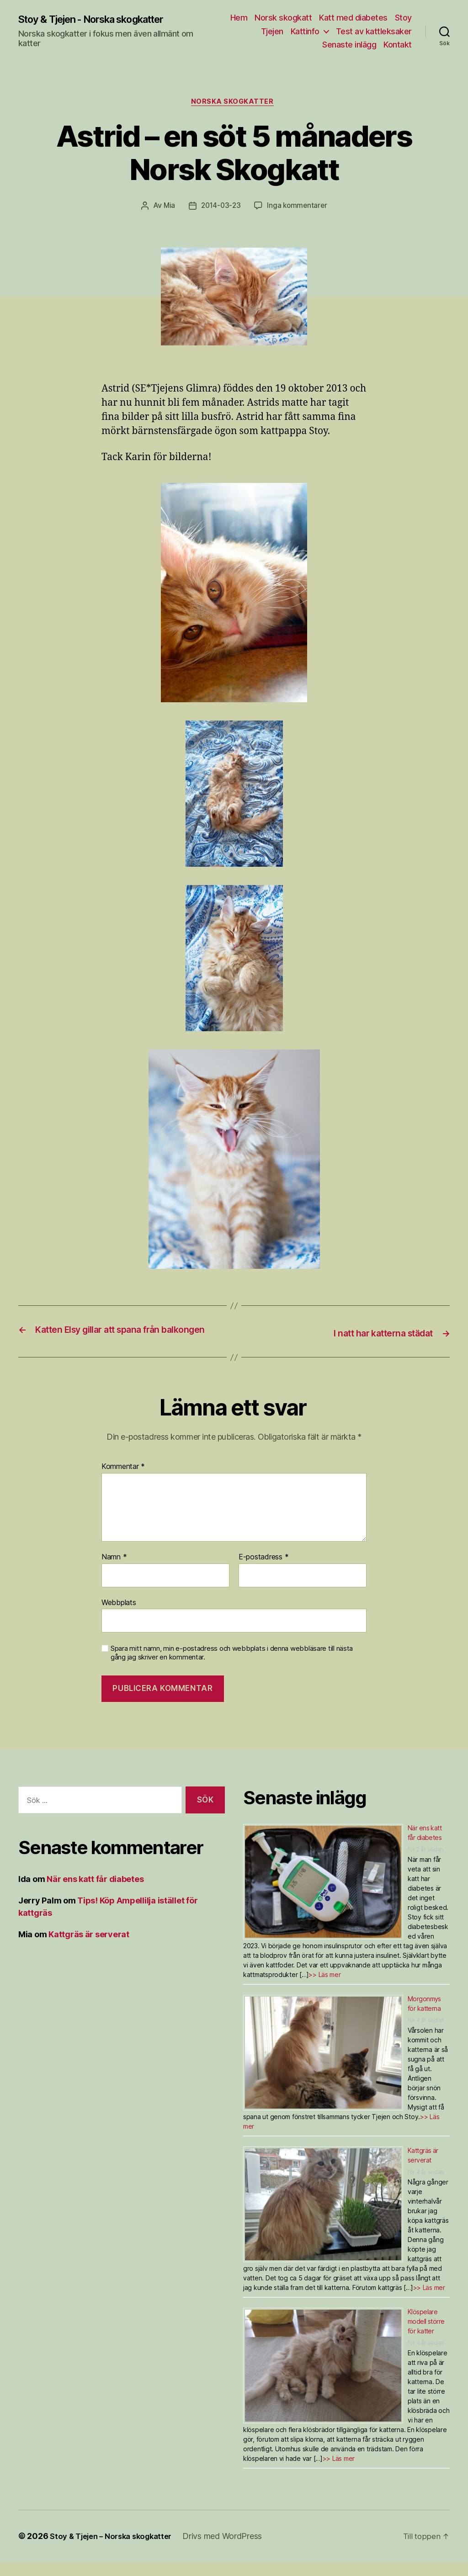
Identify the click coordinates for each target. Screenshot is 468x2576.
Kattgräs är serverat (88, 1948)
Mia (167, 207)
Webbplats (118, 1616)
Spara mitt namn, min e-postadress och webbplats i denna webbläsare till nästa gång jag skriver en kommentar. (232, 1666)
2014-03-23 (220, 207)
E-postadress (263, 1571)
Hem (239, 17)
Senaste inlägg (349, 44)
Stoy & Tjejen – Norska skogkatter (116, 2550)
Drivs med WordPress (233, 2550)
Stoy (403, 17)
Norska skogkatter (234, 103)
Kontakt (397, 44)
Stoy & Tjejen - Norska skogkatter (102, 19)
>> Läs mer (324, 1989)
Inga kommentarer (299, 207)
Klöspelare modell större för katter (426, 2335)
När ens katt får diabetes (95, 1893)
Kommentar (123, 1481)
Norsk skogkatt (283, 17)
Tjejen (272, 31)
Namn (114, 1571)
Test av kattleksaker (374, 31)
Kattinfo (305, 31)
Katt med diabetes (353, 17)
